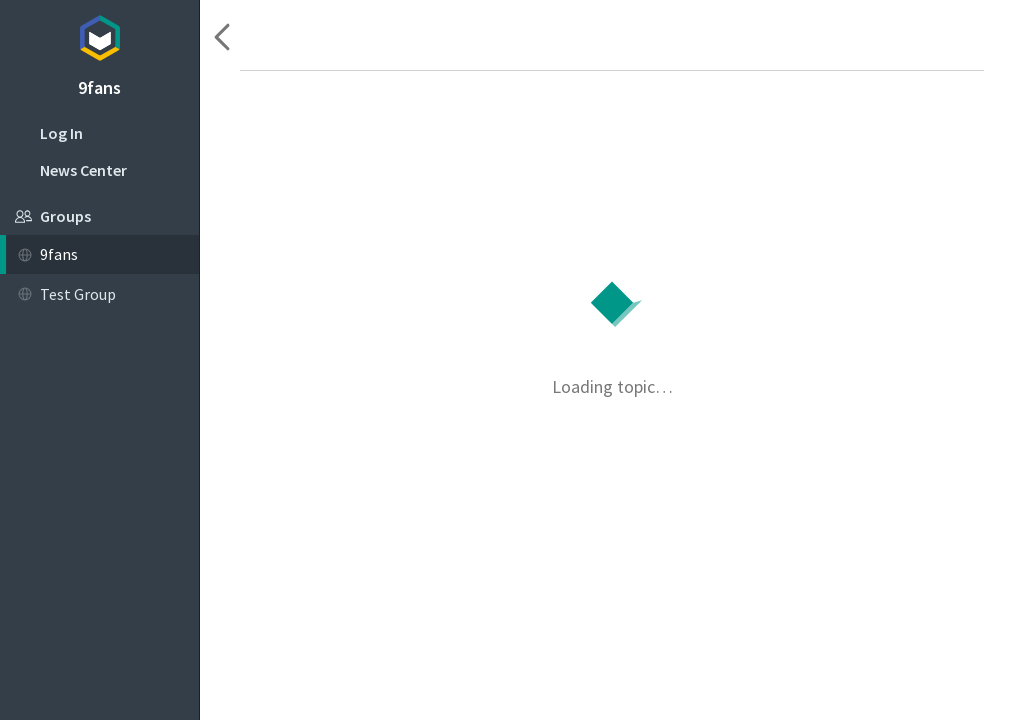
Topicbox (99, 35)
